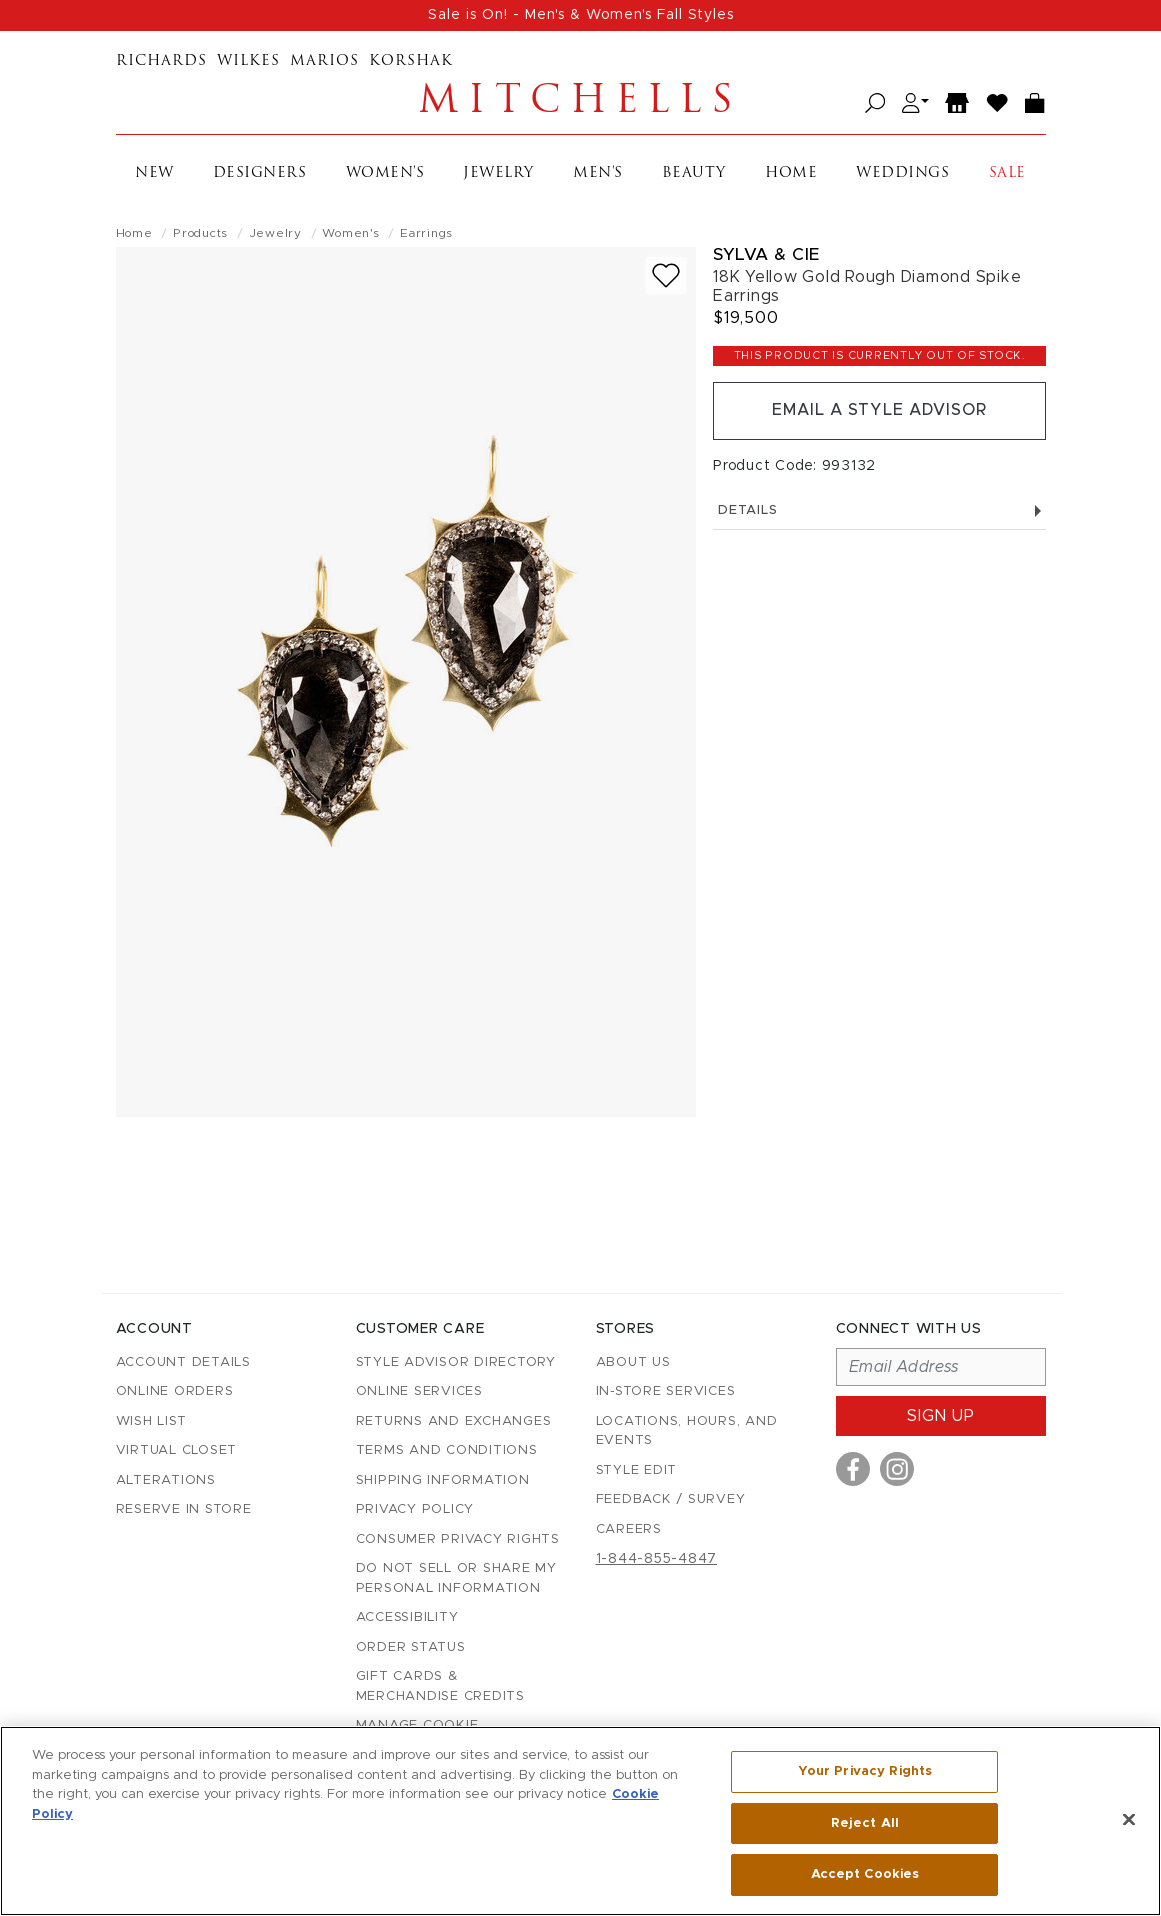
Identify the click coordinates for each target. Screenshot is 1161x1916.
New (154, 173)
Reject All (865, 1823)
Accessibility (407, 1617)
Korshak (411, 61)
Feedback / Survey (671, 1499)
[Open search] (875, 103)
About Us (633, 1362)
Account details (183, 1362)
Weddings (902, 173)
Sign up (941, 1416)
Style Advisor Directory (456, 1362)
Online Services (419, 1391)
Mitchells (581, 103)
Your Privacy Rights (865, 1771)
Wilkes (248, 61)
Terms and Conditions (447, 1450)
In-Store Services (666, 1391)
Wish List (151, 1421)
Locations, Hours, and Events (687, 1431)
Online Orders (175, 1391)
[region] (580, 1821)
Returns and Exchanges (454, 1421)
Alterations (166, 1480)
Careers (629, 1529)
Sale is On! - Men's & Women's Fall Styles (581, 15)
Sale (1007, 173)
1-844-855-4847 (657, 1559)
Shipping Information (443, 1480)
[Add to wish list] (666, 275)
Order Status (411, 1647)
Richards (161, 61)
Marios (324, 61)
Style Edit (637, 1470)
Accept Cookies (865, 1874)
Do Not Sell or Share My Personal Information (456, 1578)
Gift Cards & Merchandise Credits (440, 1686)
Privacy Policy (415, 1509)
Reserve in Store (184, 1509)
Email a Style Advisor (879, 411)
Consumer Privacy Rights (458, 1539)
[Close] (1129, 1820)
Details (879, 510)
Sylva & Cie (766, 254)
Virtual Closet (177, 1450)
